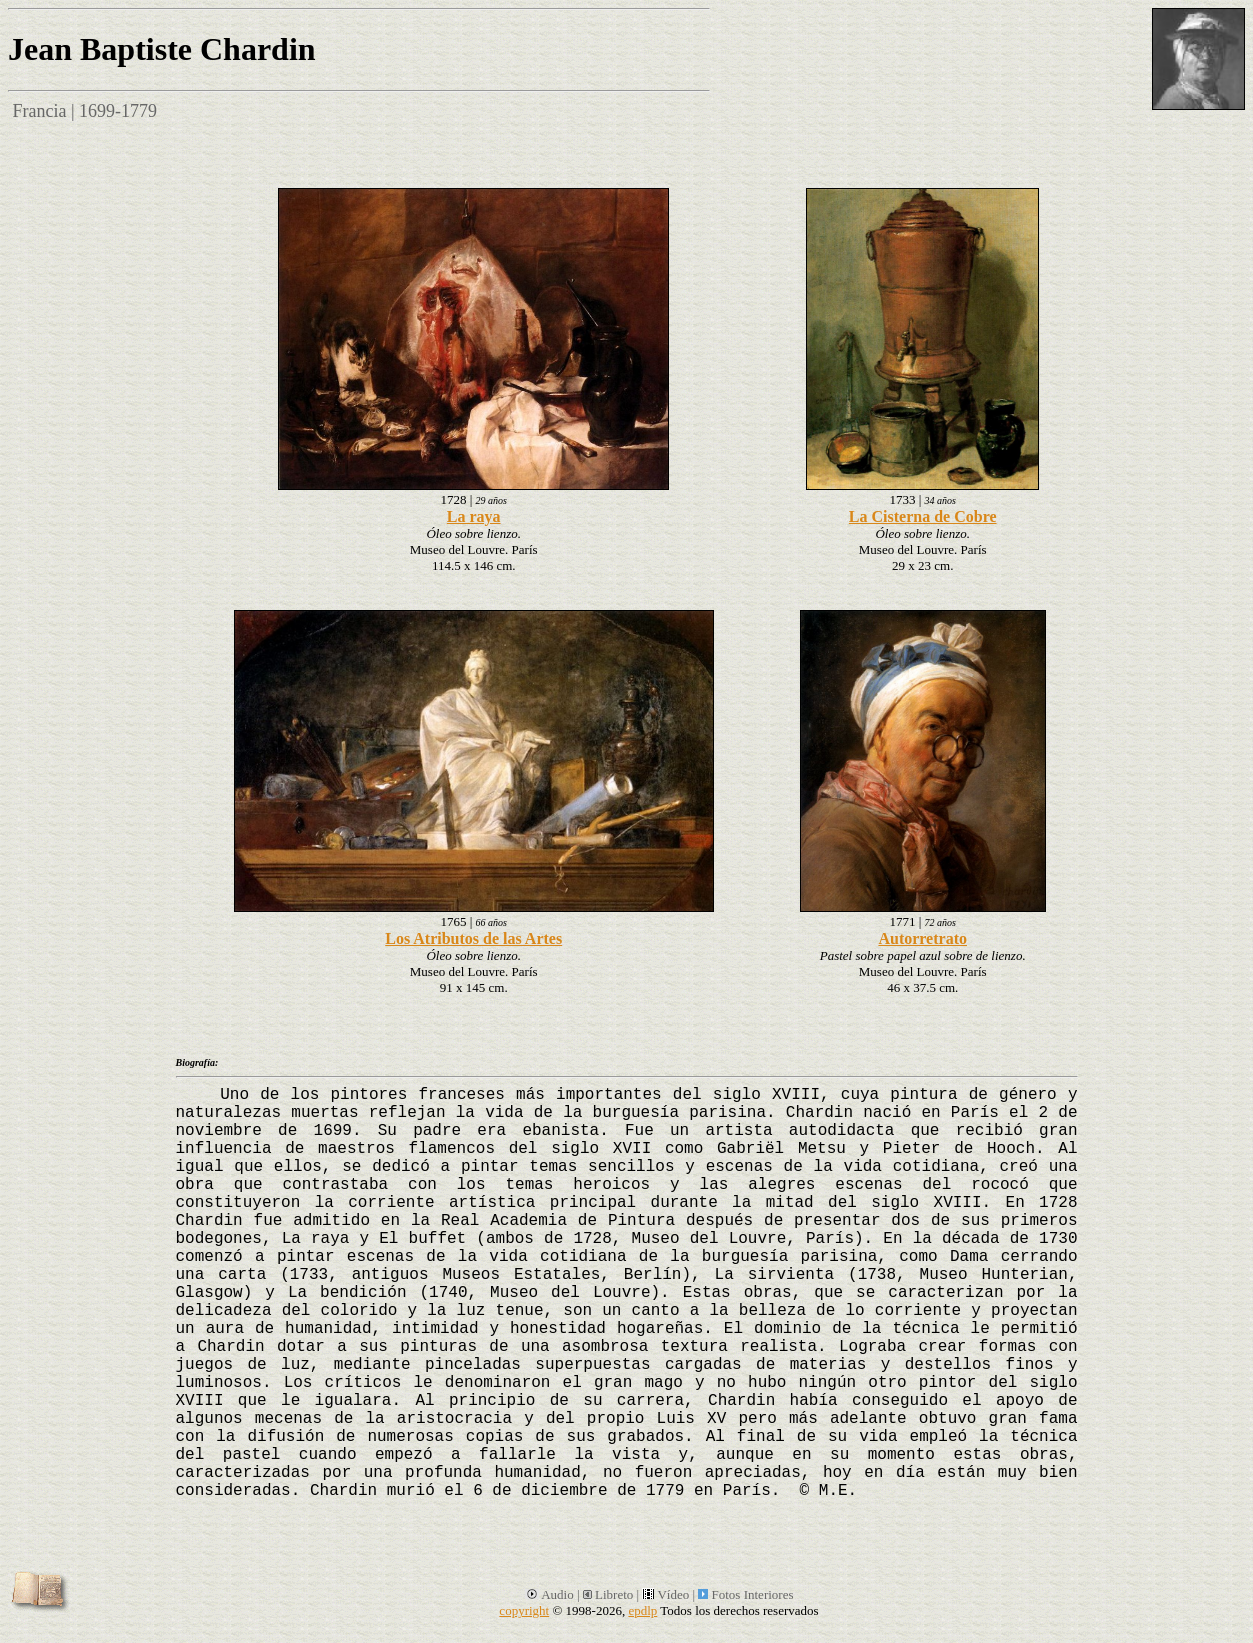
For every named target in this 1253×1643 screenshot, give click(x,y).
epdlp (642, 1610)
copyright (524, 1610)
